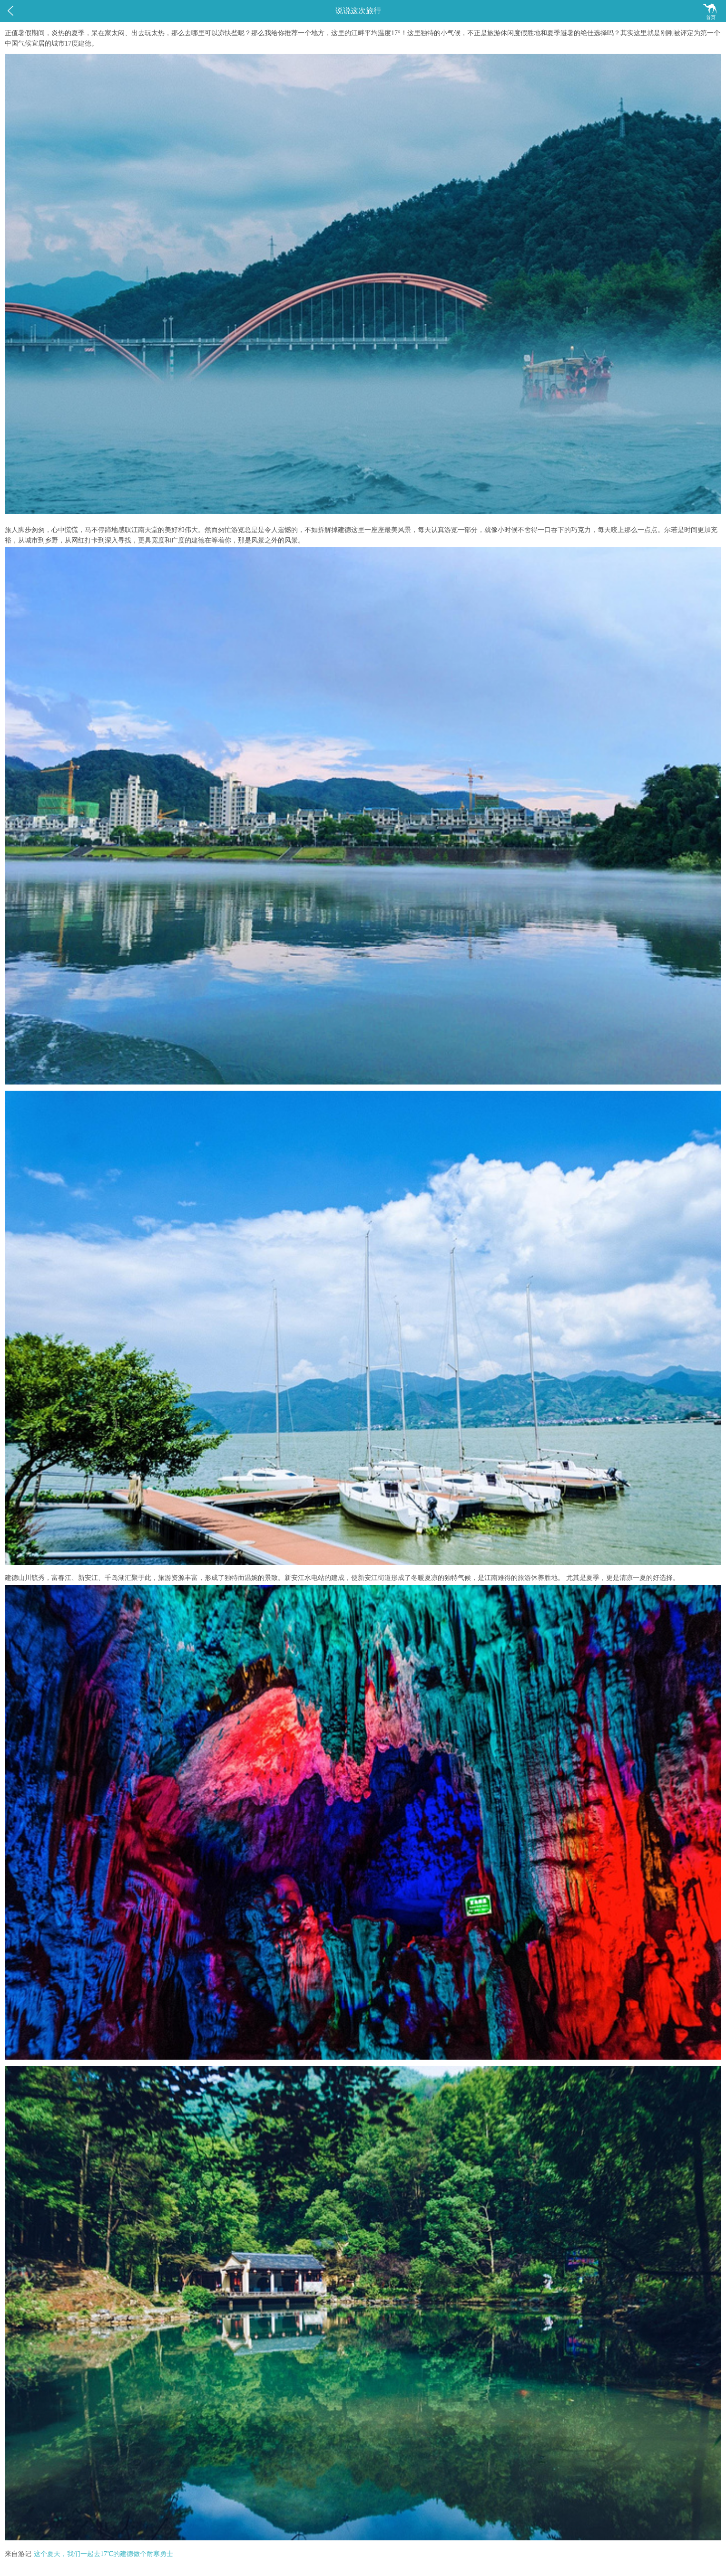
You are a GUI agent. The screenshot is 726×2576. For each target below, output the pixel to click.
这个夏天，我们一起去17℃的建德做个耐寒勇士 (103, 2553)
